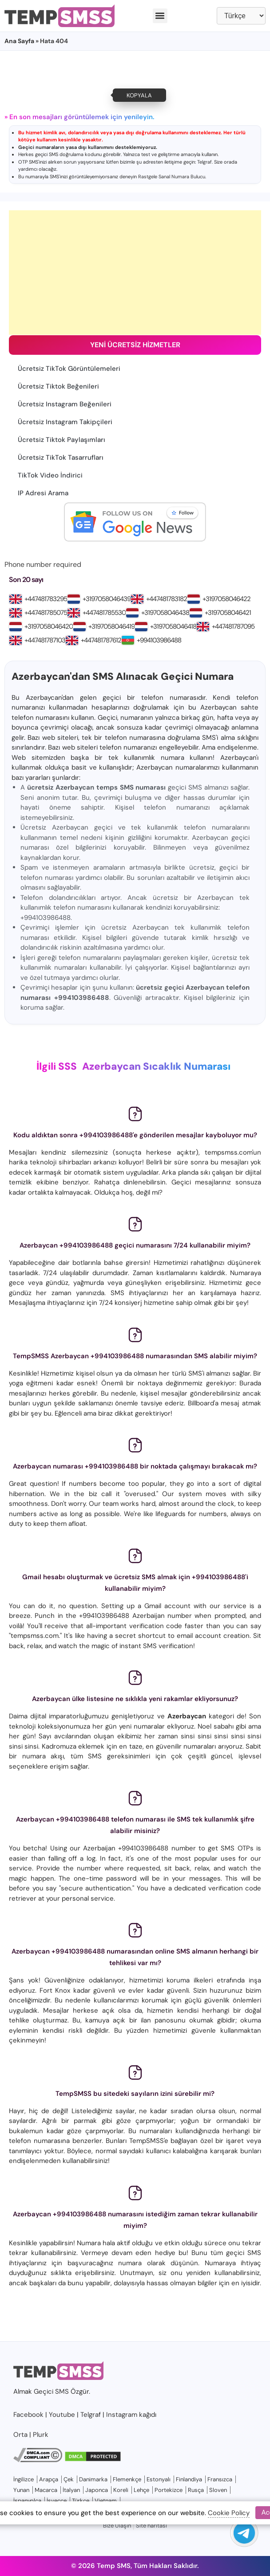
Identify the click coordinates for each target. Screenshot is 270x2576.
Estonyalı (159, 2479)
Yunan (21, 2490)
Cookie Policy (229, 2512)
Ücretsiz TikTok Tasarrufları (60, 457)
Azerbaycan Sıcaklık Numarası (156, 1066)
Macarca (46, 2490)
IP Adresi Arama (43, 493)
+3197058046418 (173, 626)
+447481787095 (233, 626)
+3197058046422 (226, 598)
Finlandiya (189, 2479)
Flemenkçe (127, 2479)
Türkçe (80, 2500)
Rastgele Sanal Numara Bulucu (171, 176)
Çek (69, 2479)
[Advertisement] (135, 272)
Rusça (196, 2490)
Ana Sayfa (19, 41)
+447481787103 (44, 640)
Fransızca (219, 2479)
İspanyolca (27, 2500)
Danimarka (93, 2479)
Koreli (120, 2490)
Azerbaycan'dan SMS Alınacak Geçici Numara (123, 676)
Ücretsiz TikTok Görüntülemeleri (69, 368)
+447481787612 (101, 640)
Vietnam (106, 2500)
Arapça (48, 2479)
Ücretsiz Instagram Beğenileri (64, 404)
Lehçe (141, 2490)
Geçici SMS (51, 2391)
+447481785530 (104, 612)
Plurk (40, 2434)
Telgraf (204, 162)
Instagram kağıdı (131, 2414)
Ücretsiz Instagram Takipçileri (65, 421)
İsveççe (57, 2500)
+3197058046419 (111, 626)
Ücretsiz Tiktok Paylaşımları (61, 439)
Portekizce (169, 2490)
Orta (20, 2434)
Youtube (62, 2414)
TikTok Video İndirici (50, 475)
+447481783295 (45, 598)
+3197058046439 (107, 598)
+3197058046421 (228, 612)
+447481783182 (166, 598)
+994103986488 (159, 640)
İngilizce (23, 2479)
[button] (160, 15)
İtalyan (71, 2490)
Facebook (28, 2414)
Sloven (218, 2490)
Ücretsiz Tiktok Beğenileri (58, 386)
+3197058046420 (48, 626)
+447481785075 (45, 612)
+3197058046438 (165, 612)
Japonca (96, 2490)
